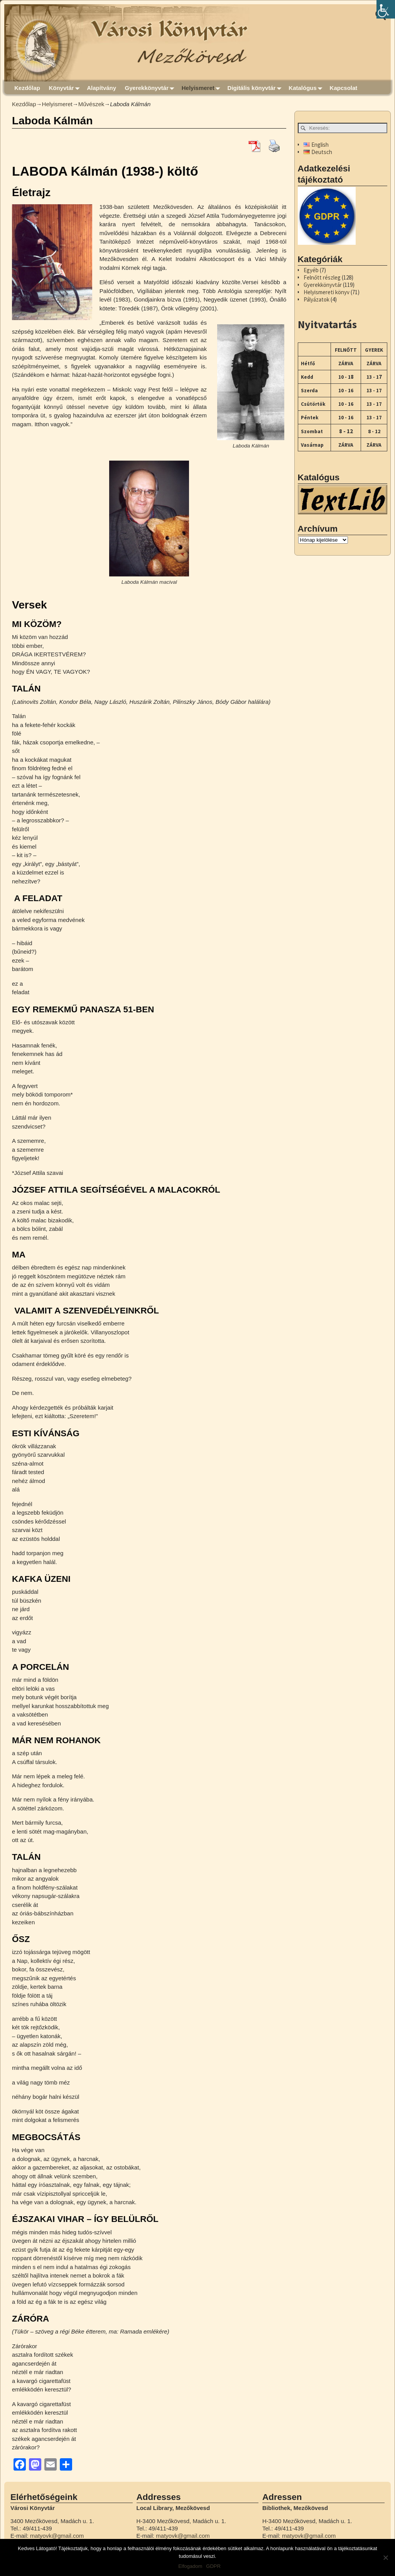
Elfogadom (190, 2566)
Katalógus (307, 87)
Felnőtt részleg (322, 277)
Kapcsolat (344, 88)
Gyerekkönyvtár (151, 87)
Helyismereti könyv (326, 292)
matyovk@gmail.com (57, 2535)
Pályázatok (316, 299)
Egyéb (311, 270)
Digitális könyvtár (256, 87)
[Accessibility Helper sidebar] (385, 9)
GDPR (213, 2566)
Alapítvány (101, 88)
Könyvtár (66, 87)
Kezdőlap (27, 88)
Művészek (91, 104)
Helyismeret (202, 87)
